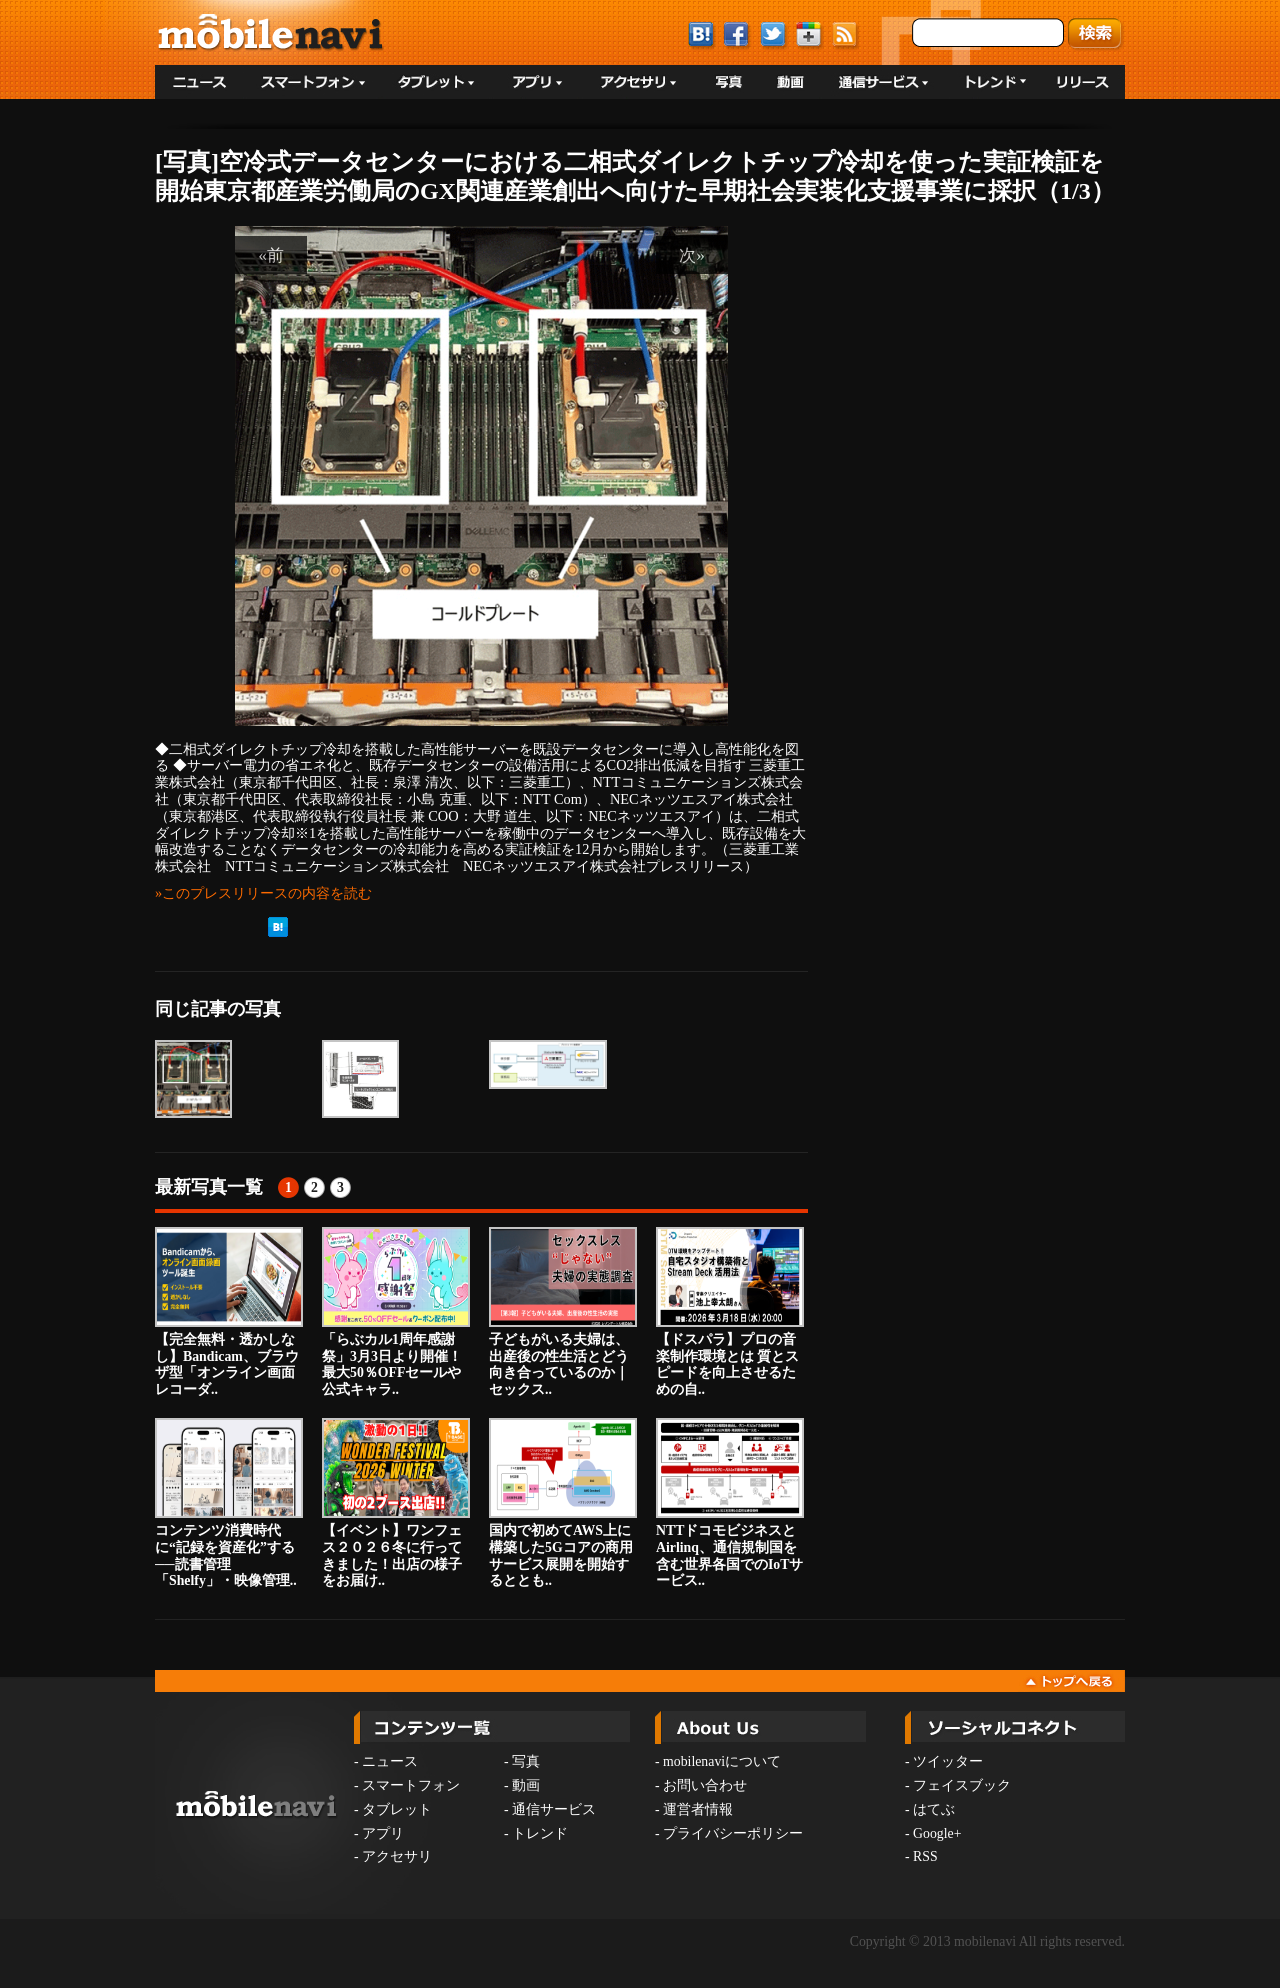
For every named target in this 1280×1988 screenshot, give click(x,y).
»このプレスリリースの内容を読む (263, 893)
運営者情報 (698, 1809)
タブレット (397, 1809)
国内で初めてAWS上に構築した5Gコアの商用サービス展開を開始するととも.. (563, 1503)
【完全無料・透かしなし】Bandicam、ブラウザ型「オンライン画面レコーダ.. (229, 1312)
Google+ (937, 1833)
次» (692, 255)
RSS (925, 1856)
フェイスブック (962, 1785)
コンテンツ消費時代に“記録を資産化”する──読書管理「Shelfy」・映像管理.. (229, 1503)
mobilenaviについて (722, 1761)
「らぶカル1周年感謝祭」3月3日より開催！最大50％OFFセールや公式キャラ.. (396, 1312)
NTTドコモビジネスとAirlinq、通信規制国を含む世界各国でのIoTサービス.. (730, 1503)
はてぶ (934, 1809)
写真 (526, 1761)
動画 (526, 1785)
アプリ (383, 1833)
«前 (271, 255)
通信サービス (554, 1809)
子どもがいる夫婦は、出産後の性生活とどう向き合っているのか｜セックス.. (563, 1312)
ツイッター (948, 1761)
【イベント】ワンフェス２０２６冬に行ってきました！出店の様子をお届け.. (396, 1503)
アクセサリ (397, 1856)
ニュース (390, 1761)
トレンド (540, 1833)
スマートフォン (411, 1785)
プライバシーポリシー (733, 1833)
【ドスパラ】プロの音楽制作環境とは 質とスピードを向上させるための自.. (730, 1312)
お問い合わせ (705, 1785)
